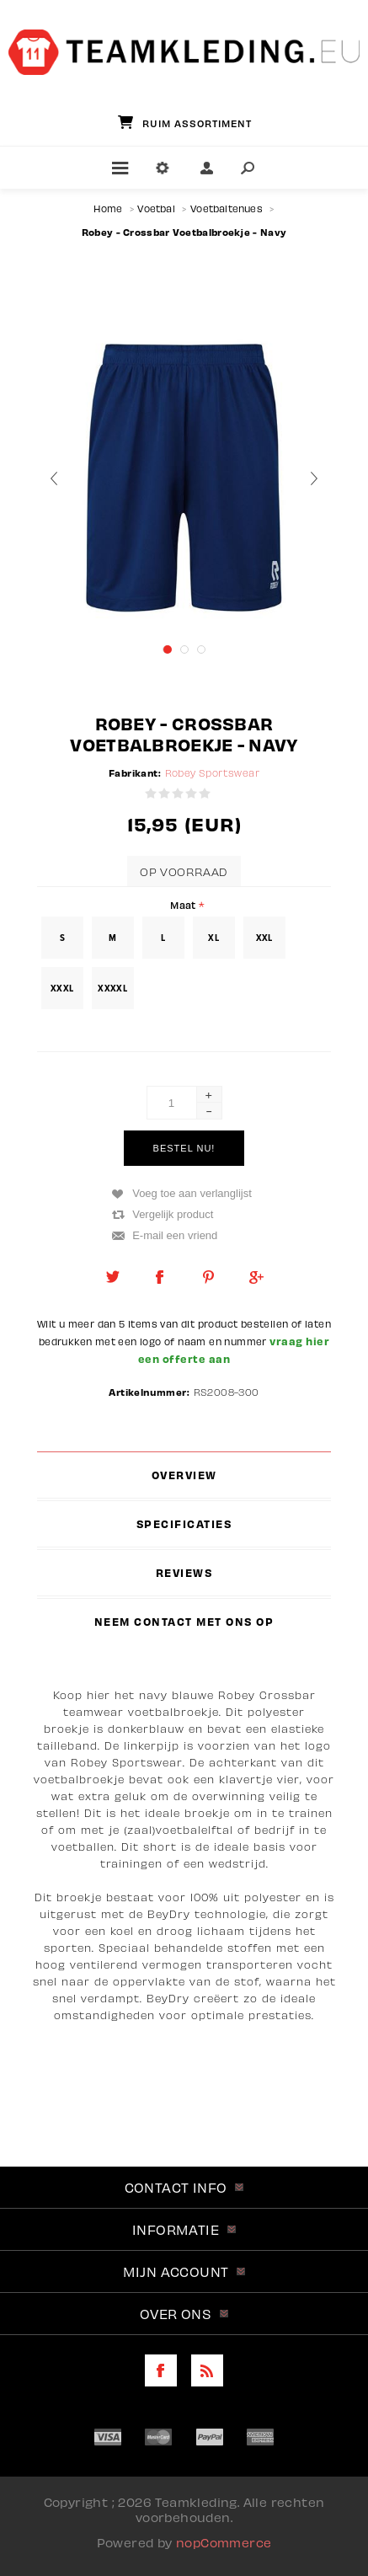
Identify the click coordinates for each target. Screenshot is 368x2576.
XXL (264, 937)
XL (213, 937)
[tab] (184, 1475)
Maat (184, 905)
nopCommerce (223, 2542)
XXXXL (112, 988)
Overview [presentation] (184, 1475)
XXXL (62, 988)
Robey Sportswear (212, 772)
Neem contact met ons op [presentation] (184, 1621)
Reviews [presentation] (184, 1572)
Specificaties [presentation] (184, 1524)
